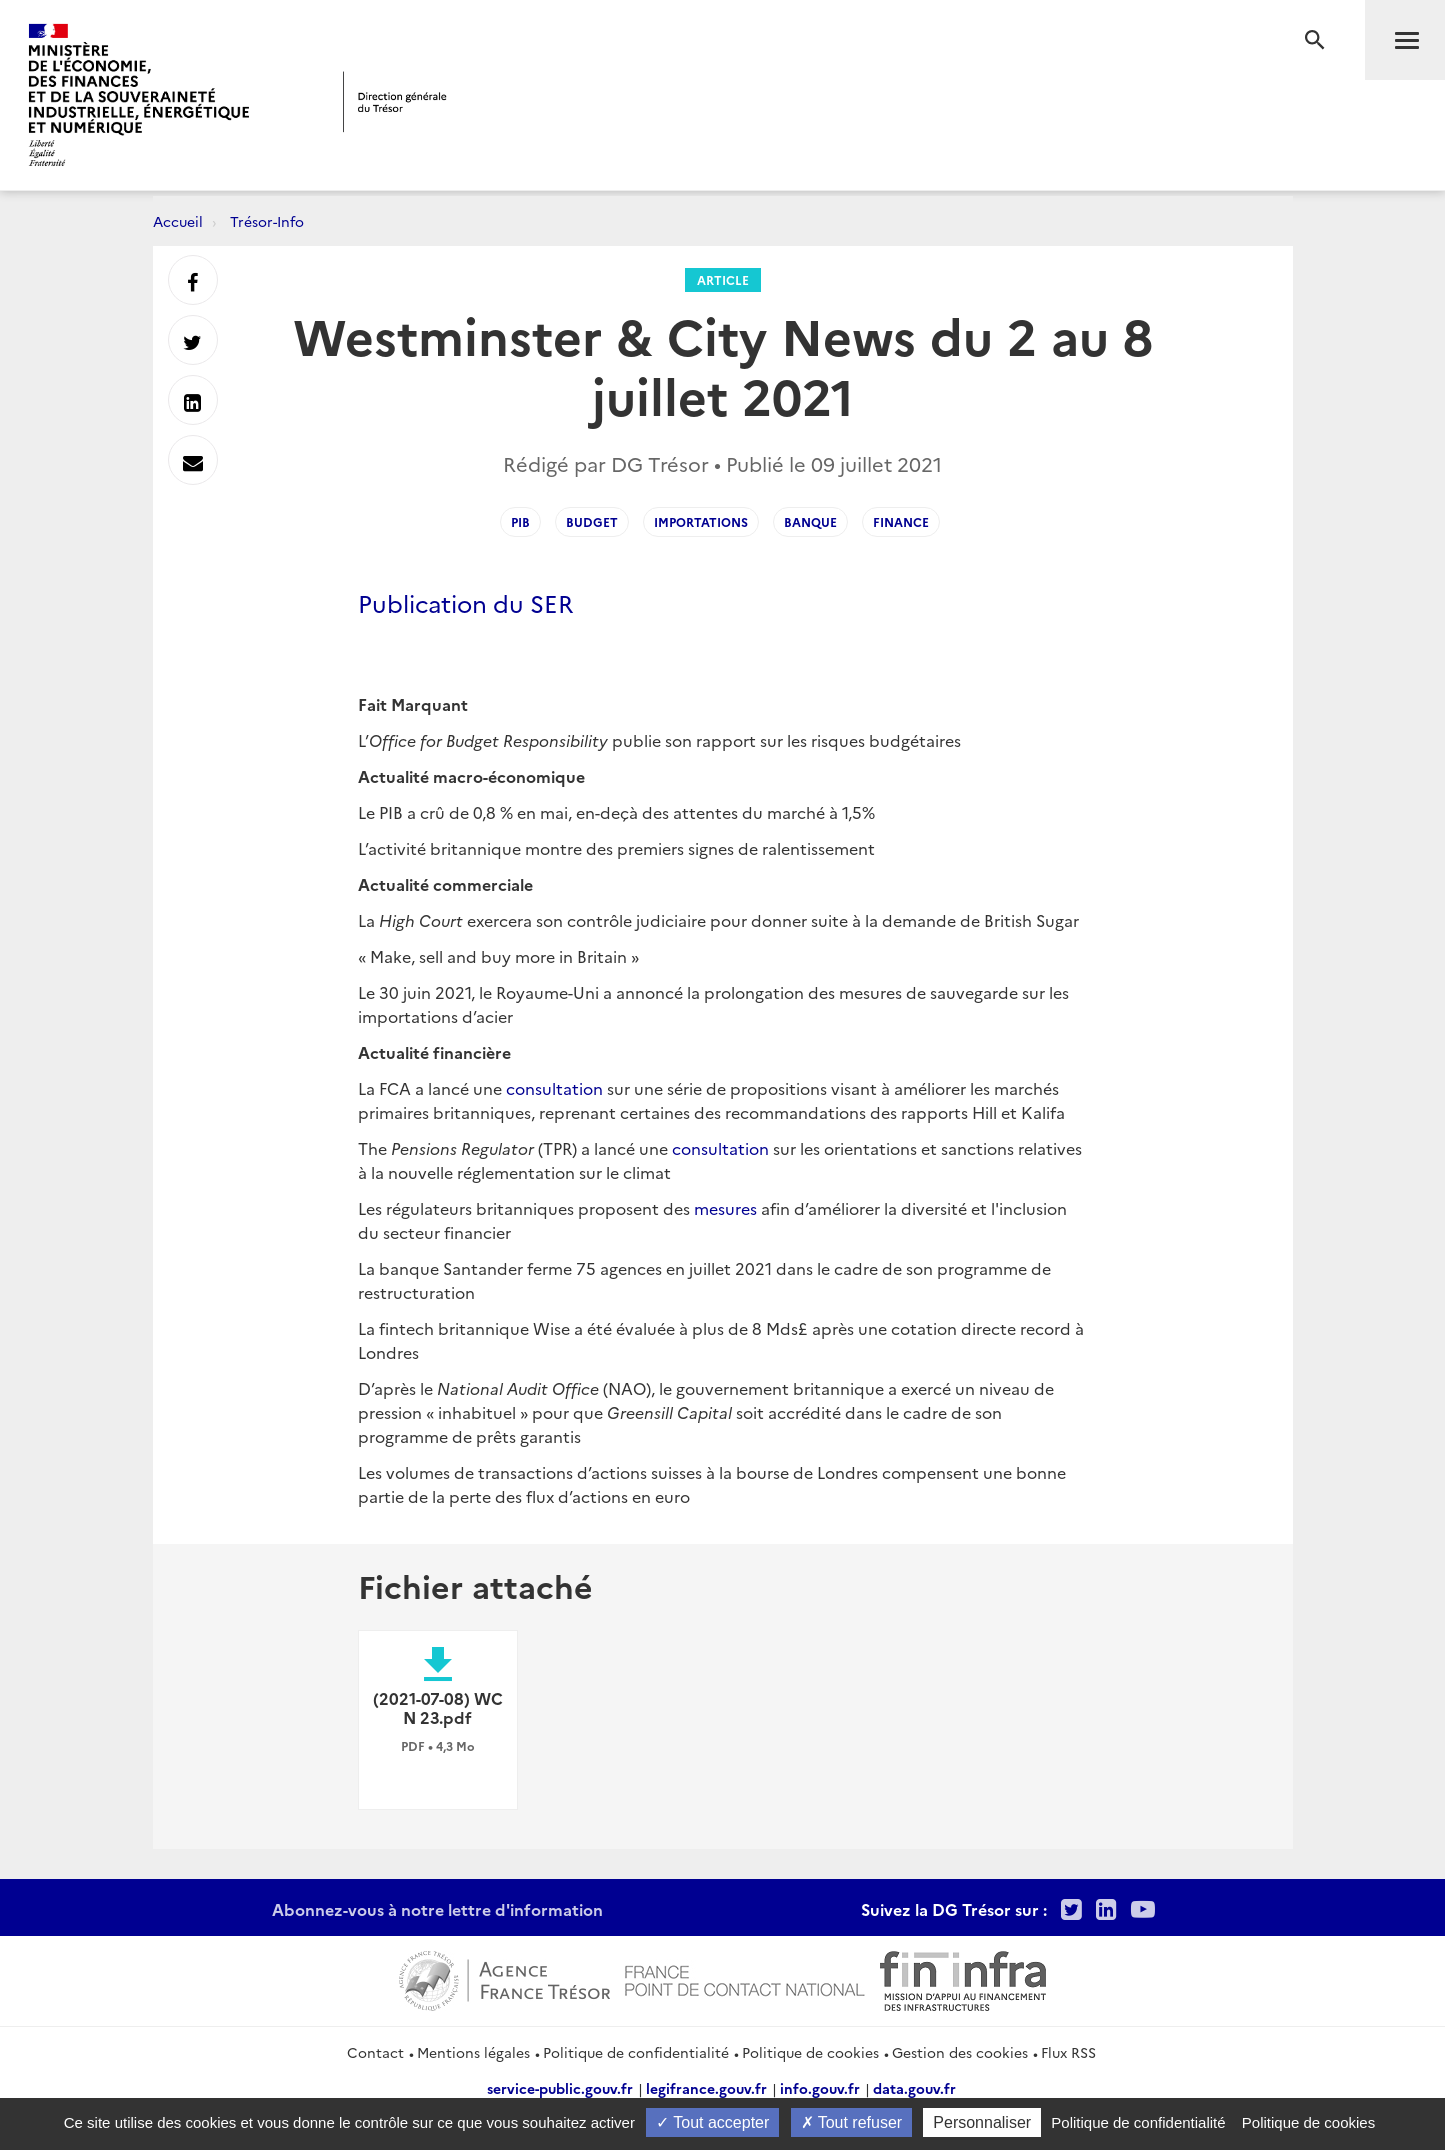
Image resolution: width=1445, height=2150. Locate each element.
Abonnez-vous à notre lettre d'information (437, 1909)
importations (701, 521)
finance (901, 521)
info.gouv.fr (820, 2088)
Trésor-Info (267, 221)
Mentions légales (473, 2052)
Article (723, 279)
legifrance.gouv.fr (706, 2088)
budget (592, 521)
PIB (520, 521)
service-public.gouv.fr (560, 2088)
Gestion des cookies (960, 2052)
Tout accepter (712, 2122)
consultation (554, 1088)
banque (810, 521)
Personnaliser (982, 2122)
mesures (725, 1208)
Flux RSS (1068, 2052)
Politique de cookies (810, 2052)
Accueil (178, 221)
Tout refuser (852, 2122)
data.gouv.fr (914, 2088)
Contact (375, 2052)
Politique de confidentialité (636, 2052)
